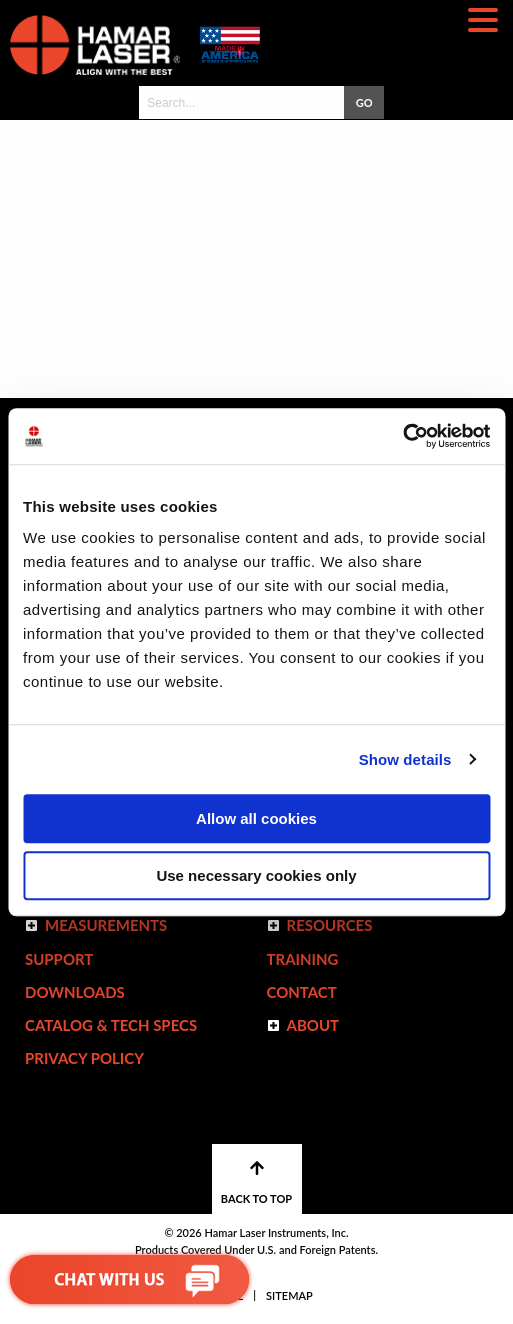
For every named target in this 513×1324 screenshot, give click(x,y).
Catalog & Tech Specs (111, 1025)
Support (59, 959)
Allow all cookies (256, 818)
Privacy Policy (84, 1058)
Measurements (106, 925)
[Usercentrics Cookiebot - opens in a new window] (402, 436)
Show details (405, 759)
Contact (302, 992)
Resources (330, 925)
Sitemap (289, 1295)
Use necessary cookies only (256, 875)
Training (303, 959)
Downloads (75, 992)
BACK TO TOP (256, 1182)
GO (364, 102)
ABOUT (313, 1025)
